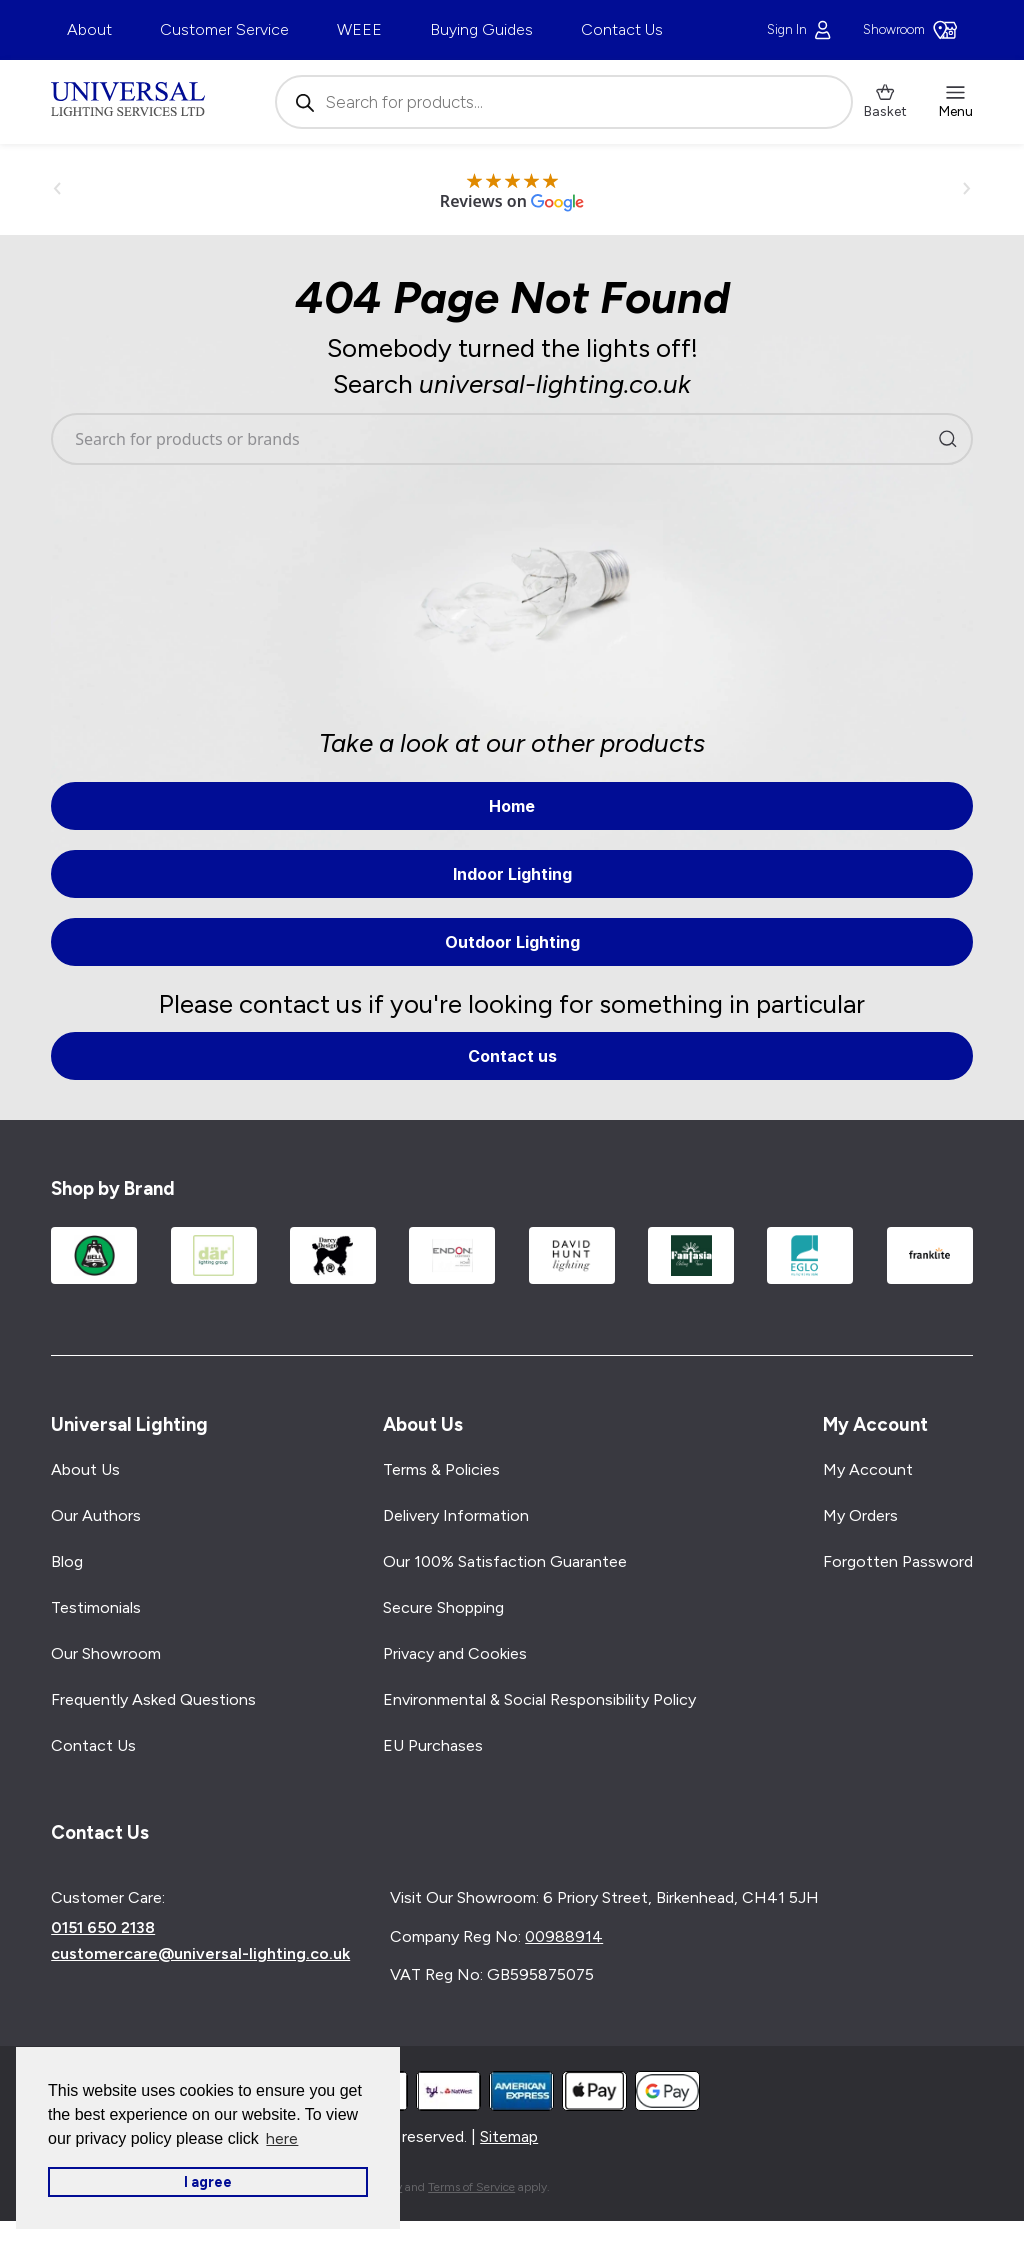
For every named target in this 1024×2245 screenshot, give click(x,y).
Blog (67, 1561)
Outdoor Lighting (512, 942)
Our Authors (96, 1515)
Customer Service (224, 29)
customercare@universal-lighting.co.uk (200, 1954)
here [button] (282, 2138)
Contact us (512, 1056)
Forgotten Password (898, 1561)
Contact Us (622, 29)
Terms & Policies (441, 1469)
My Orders (860, 1515)
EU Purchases (433, 1745)
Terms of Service (471, 2187)
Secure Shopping (443, 1607)
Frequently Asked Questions (153, 1699)
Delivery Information (456, 1515)
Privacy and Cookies (455, 1653)
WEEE (359, 29)
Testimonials (96, 1607)
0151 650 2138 (103, 1928)
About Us (85, 1469)
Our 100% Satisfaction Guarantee (505, 1561)
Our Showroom (106, 1653)
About (89, 29)
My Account (868, 1469)
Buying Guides (481, 29)
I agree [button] (208, 2182)
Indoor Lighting (512, 874)
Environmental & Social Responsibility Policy (539, 1699)
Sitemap (509, 2136)
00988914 (564, 1936)
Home (512, 806)
